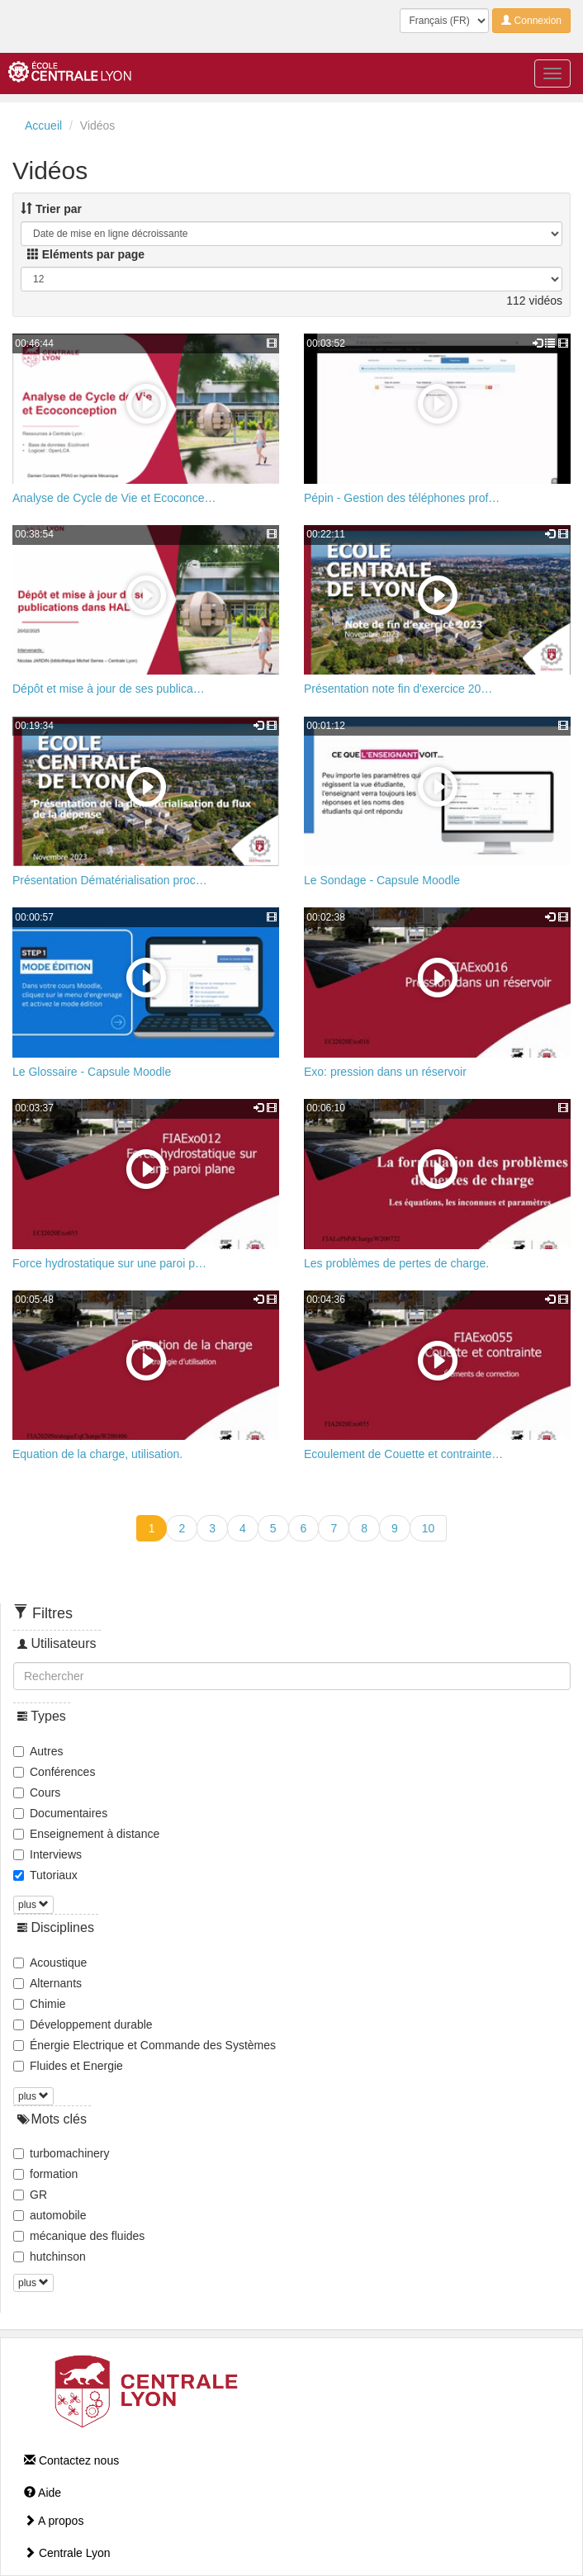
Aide (42, 2492)
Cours (36, 1792)
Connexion (531, 20)
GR (30, 2194)
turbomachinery (61, 2153)
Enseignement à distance (86, 1833)
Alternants (47, 1983)
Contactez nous (71, 2460)
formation (45, 2174)
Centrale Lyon (67, 2552)
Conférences (54, 1771)
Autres (38, 1751)
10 (428, 1528)
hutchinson (49, 2256)
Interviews (47, 1854)
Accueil (43, 125)
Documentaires (60, 1813)
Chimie (39, 2003)
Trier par (51, 208)
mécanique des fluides (79, 2235)
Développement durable (83, 2024)
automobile (50, 2215)
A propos (53, 2520)
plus (33, 1905)
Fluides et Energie (68, 2065)
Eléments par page (86, 254)
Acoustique (50, 1962)
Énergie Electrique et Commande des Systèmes (144, 2045)
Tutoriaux (45, 1875)
